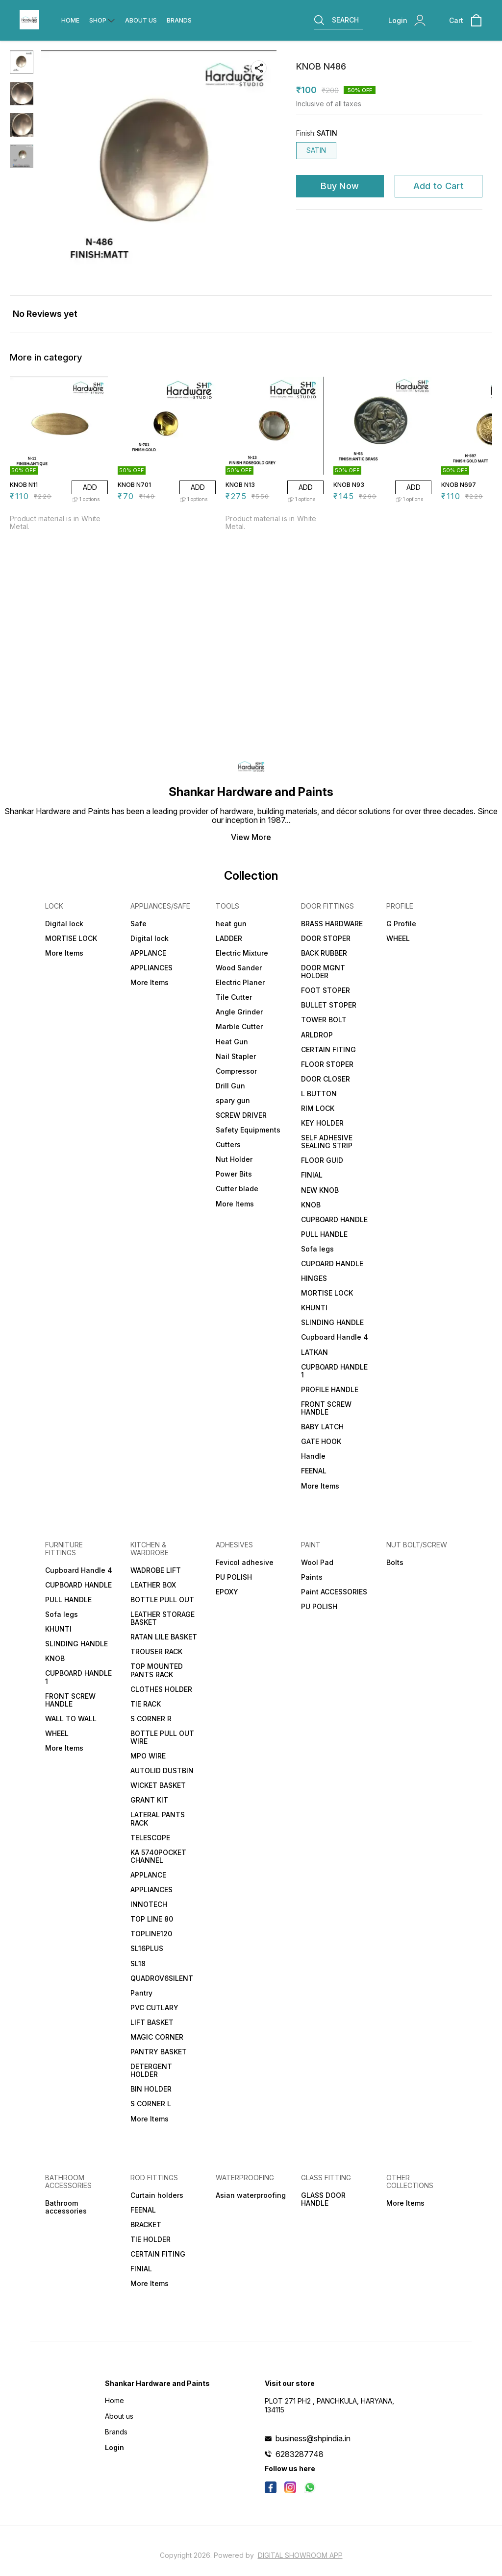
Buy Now (340, 186)
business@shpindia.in (313, 2438)
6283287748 (300, 2454)
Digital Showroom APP (300, 2555)
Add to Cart (438, 186)
